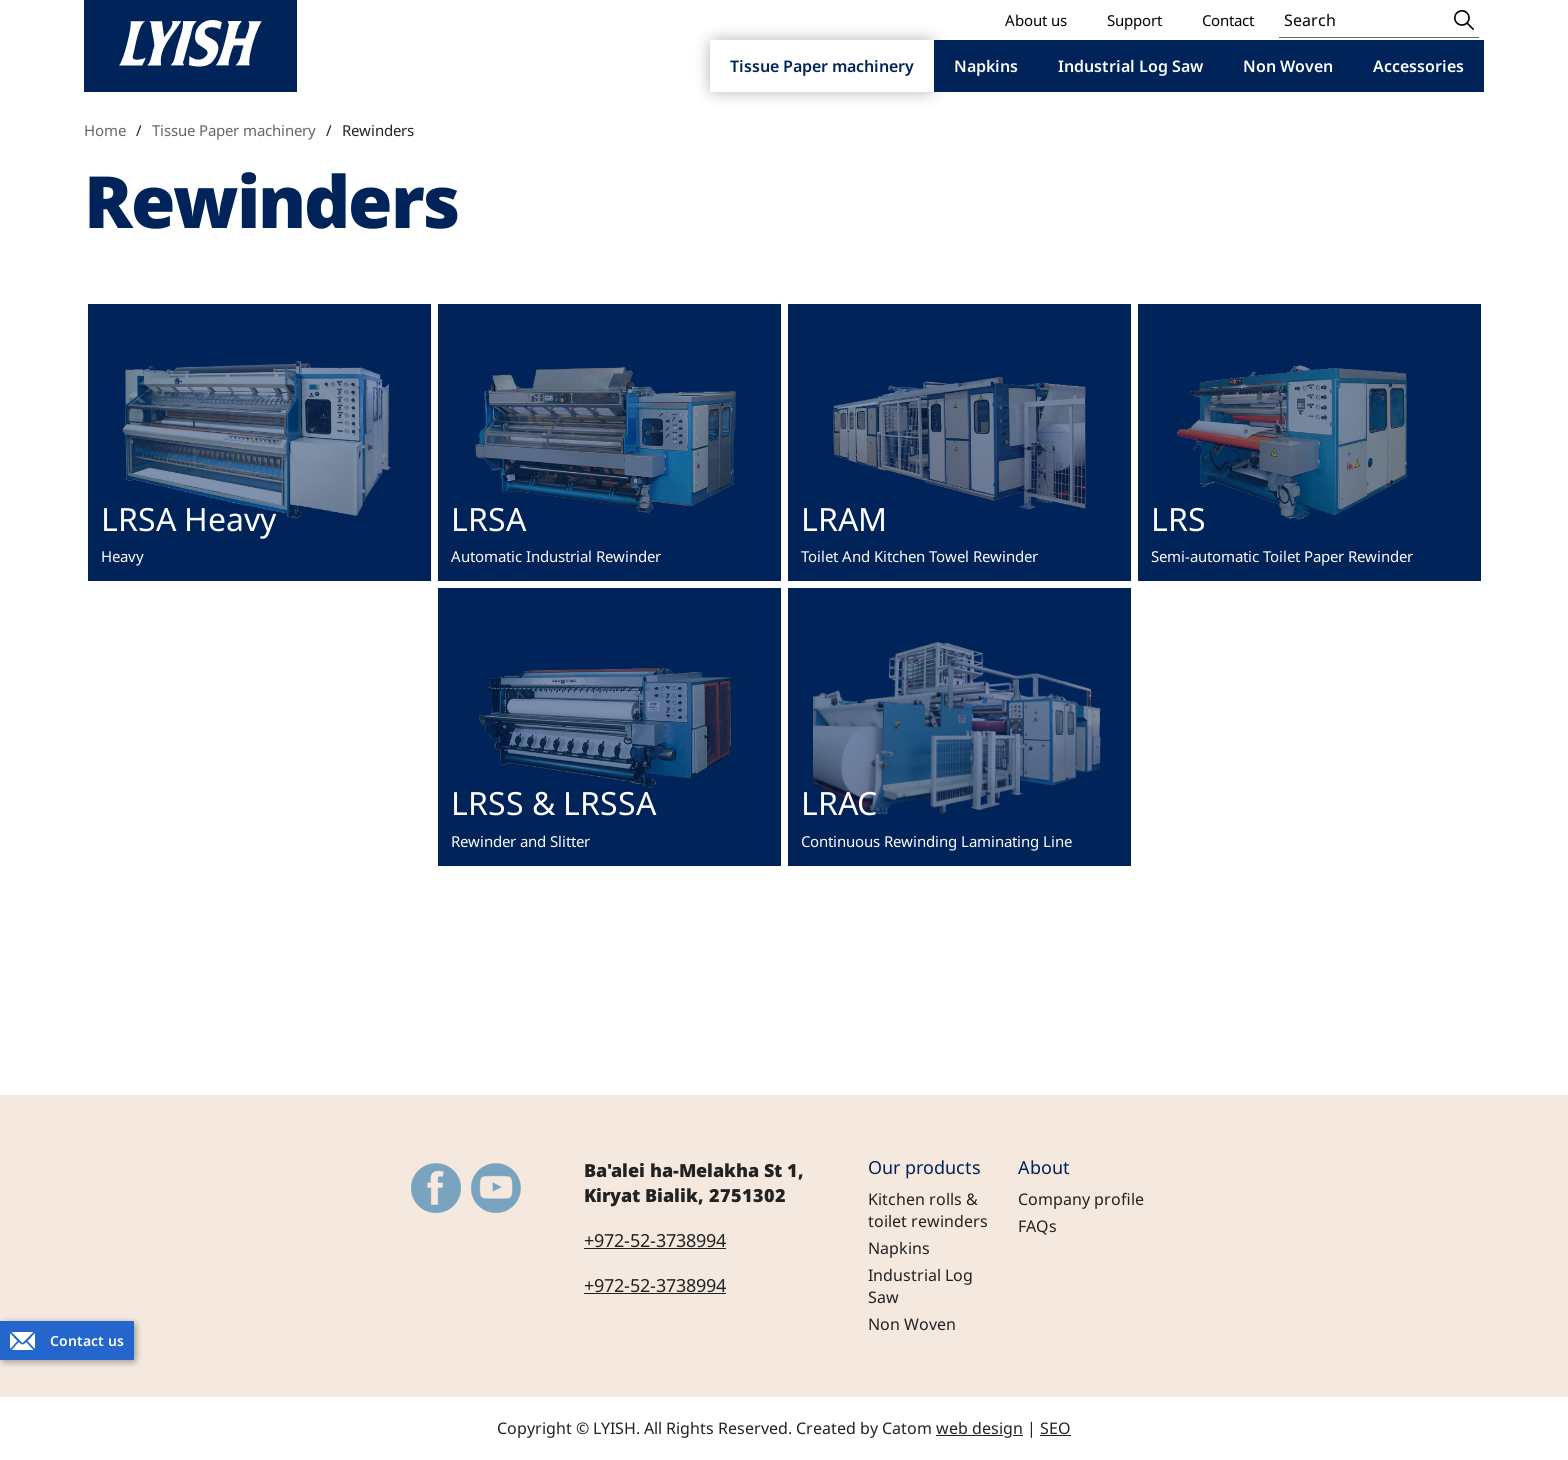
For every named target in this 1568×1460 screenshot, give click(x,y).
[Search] (1364, 19)
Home (105, 130)
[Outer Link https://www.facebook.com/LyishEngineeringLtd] (436, 1188)
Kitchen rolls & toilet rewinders (928, 1210)
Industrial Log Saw (920, 1286)
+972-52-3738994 (655, 1240)
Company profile (1081, 1199)
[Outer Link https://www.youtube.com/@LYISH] (496, 1188)
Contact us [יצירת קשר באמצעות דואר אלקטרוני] (87, 1340)
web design (979, 1428)
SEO (1055, 1428)
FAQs (1037, 1226)
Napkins (899, 1248)
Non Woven (912, 1324)
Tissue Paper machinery (234, 130)
